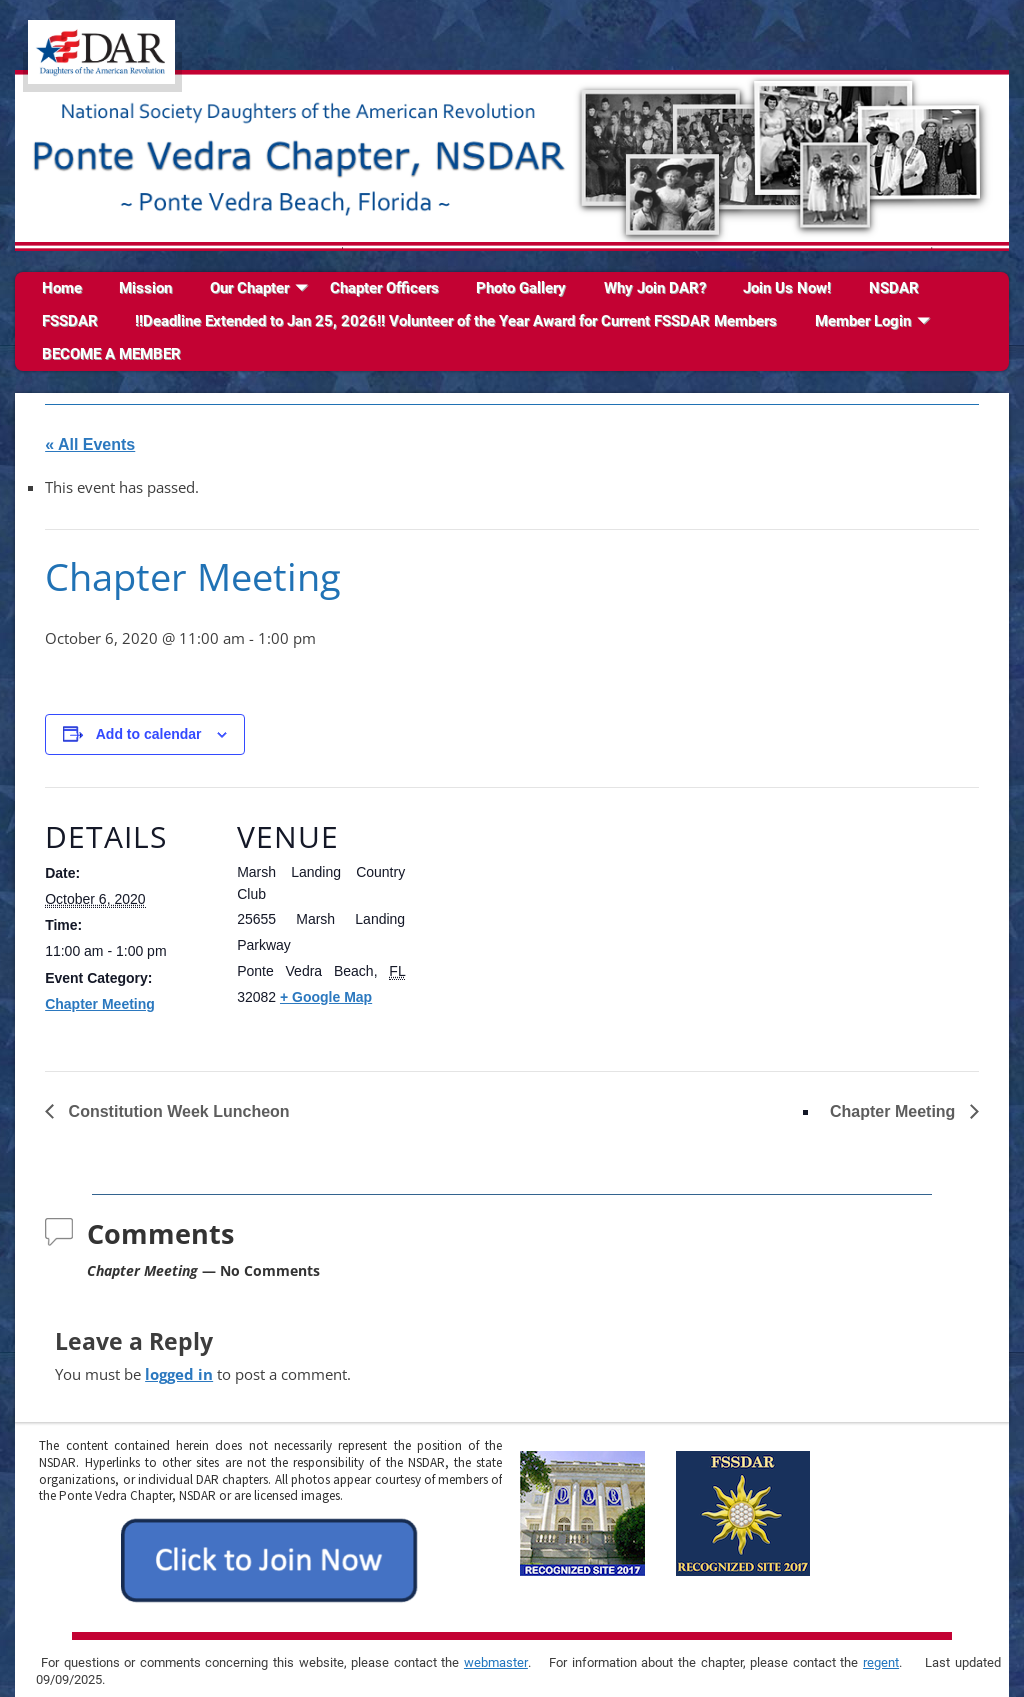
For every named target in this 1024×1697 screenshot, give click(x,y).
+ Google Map (326, 997)
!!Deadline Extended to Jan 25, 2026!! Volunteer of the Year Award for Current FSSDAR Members (456, 321)
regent (881, 1662)
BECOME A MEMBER (111, 354)
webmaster (496, 1662)
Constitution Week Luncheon (176, 1111)
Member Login (863, 321)
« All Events (90, 444)
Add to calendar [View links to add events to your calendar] (149, 734)
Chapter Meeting (100, 1004)
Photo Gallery (521, 288)
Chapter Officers (384, 288)
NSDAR (894, 288)
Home (62, 288)
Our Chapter (249, 288)
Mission (145, 288)
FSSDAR (70, 321)
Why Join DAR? (655, 288)
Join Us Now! (787, 288)
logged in (179, 1374)
